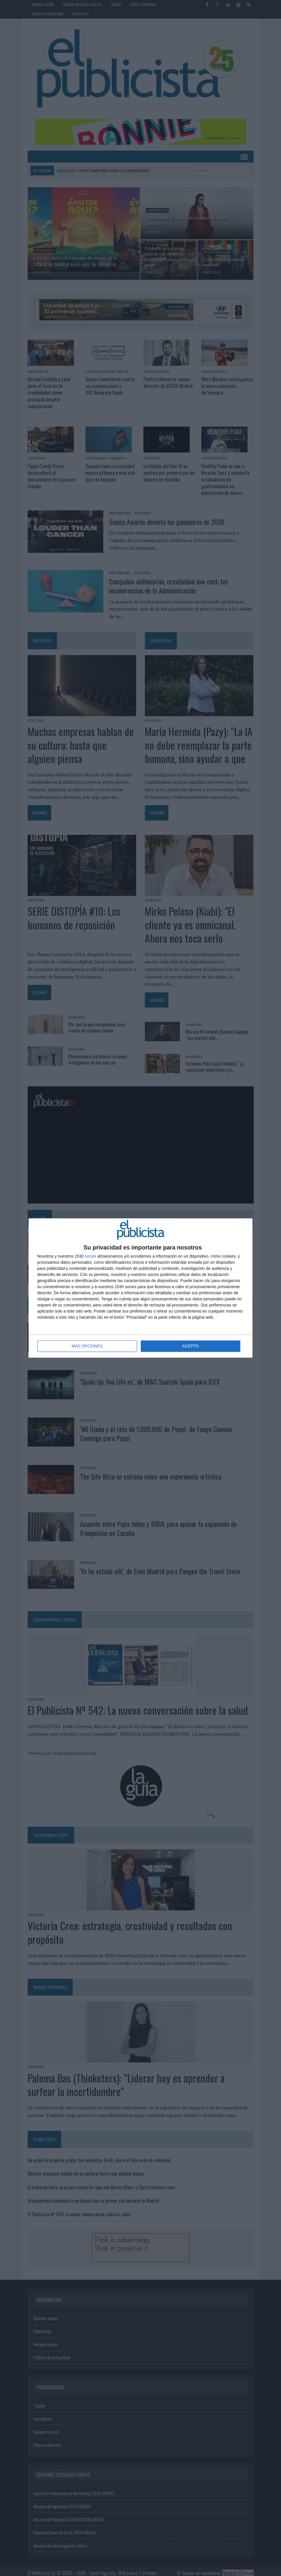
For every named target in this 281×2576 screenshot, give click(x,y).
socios (90, 1256)
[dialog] (140, 1287)
